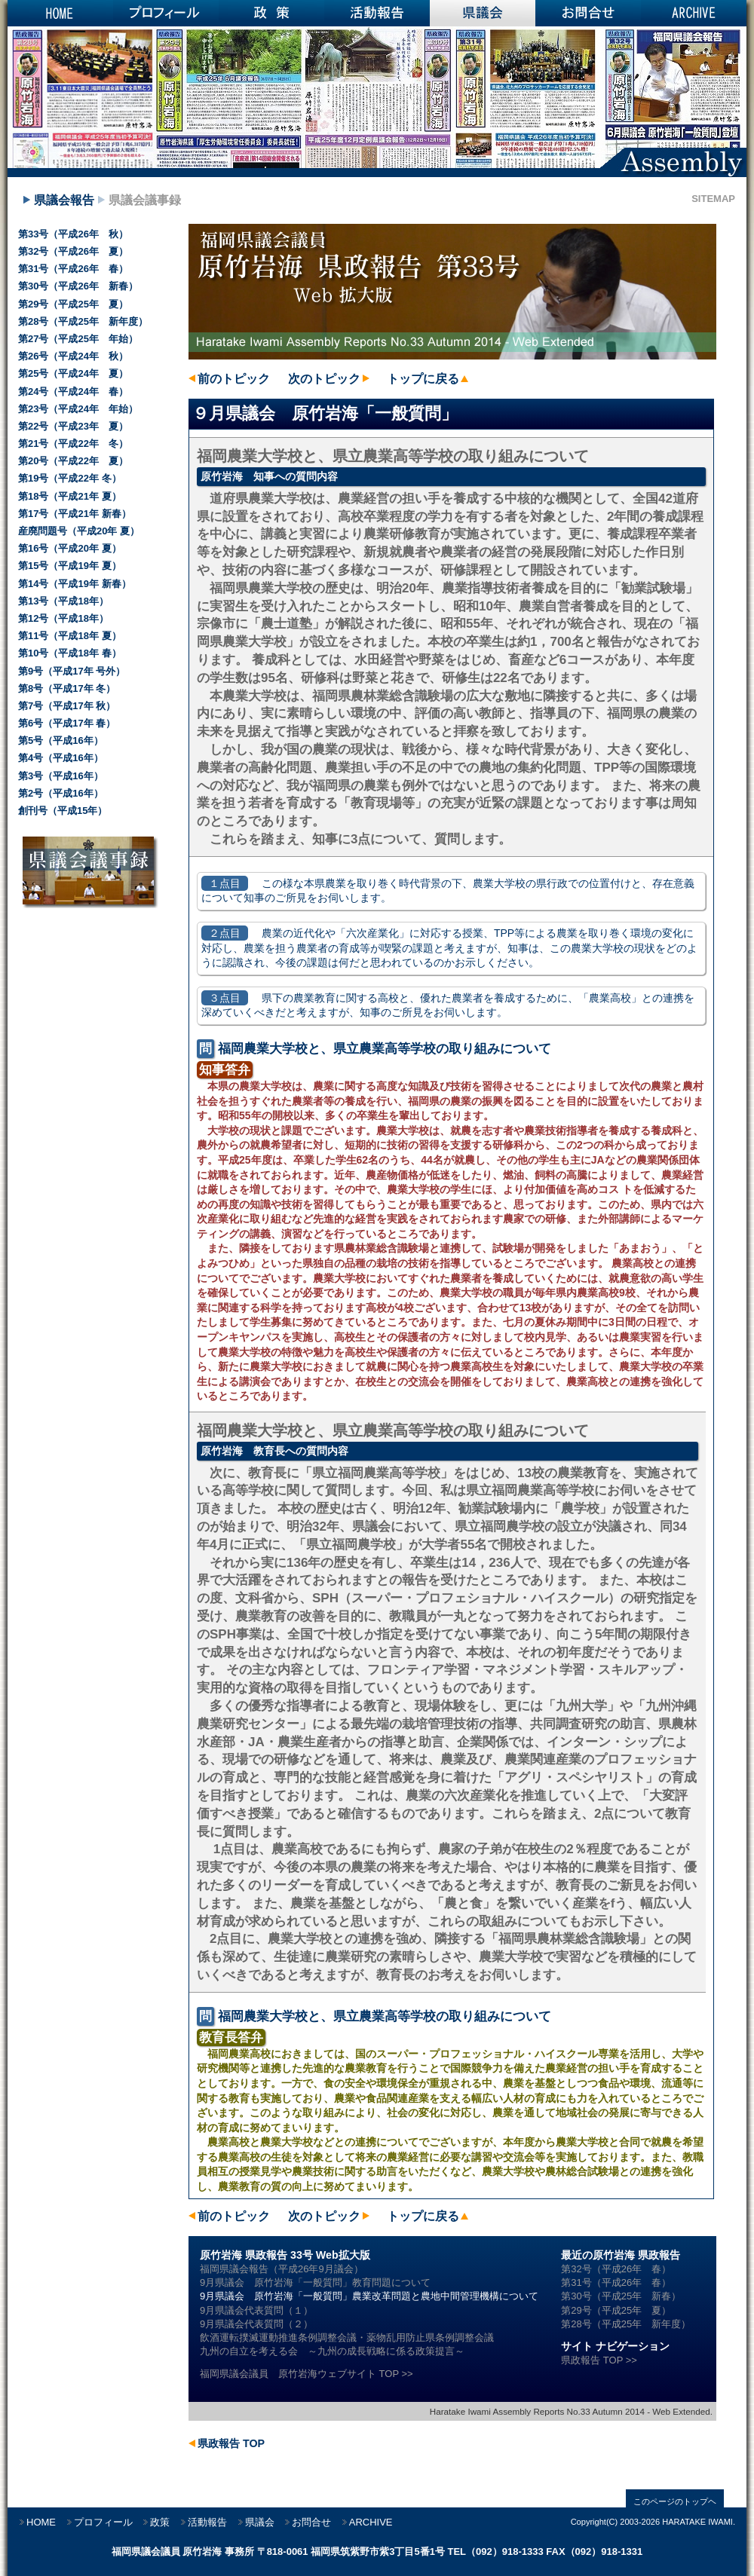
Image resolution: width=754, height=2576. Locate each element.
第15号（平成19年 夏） (69, 565)
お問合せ (588, 13)
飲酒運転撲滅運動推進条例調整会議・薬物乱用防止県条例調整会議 (347, 2337)
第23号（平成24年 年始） (78, 409)
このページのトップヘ (674, 2501)
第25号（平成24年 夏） (73, 373)
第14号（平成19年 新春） (74, 583)
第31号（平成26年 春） (616, 2282)
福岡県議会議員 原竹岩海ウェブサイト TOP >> (306, 2373)
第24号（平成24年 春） (73, 391)
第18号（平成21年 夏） (69, 496)
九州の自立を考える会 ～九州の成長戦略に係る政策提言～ (332, 2351)
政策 (271, 13)
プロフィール (166, 13)
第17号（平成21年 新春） (74, 513)
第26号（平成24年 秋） (73, 356)
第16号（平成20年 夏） (69, 548)
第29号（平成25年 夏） (616, 2310)
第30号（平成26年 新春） (78, 286)
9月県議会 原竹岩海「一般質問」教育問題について (315, 2282)
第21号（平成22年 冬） (73, 443)
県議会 (482, 13)
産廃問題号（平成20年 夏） (78, 531)
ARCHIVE (693, 13)
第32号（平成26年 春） (616, 2269)
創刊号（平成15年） (62, 810)
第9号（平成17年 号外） (71, 671)
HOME (60, 13)
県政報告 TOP (231, 2443)
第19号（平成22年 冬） (69, 478)
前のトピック (234, 378)
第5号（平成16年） (60, 740)
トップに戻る (423, 378)
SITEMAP (713, 198)
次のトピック (324, 378)
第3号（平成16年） (60, 776)
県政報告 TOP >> (599, 2360)
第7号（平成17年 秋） (66, 705)
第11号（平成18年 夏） (69, 635)
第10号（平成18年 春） (69, 653)
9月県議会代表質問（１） (256, 2310)
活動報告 (377, 13)
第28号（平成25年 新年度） (626, 2324)
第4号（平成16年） (60, 757)
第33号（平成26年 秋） (73, 234)
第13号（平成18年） (63, 601)
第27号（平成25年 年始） (78, 338)
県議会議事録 (145, 200)
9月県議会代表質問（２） (256, 2324)
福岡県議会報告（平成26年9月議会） (281, 2269)
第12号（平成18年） (63, 618)
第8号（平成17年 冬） (66, 688)
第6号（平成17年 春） (66, 723)
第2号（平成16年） (60, 793)
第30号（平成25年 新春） (621, 2296)
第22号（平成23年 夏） (73, 426)
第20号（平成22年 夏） (73, 461)
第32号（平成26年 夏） (73, 251)
